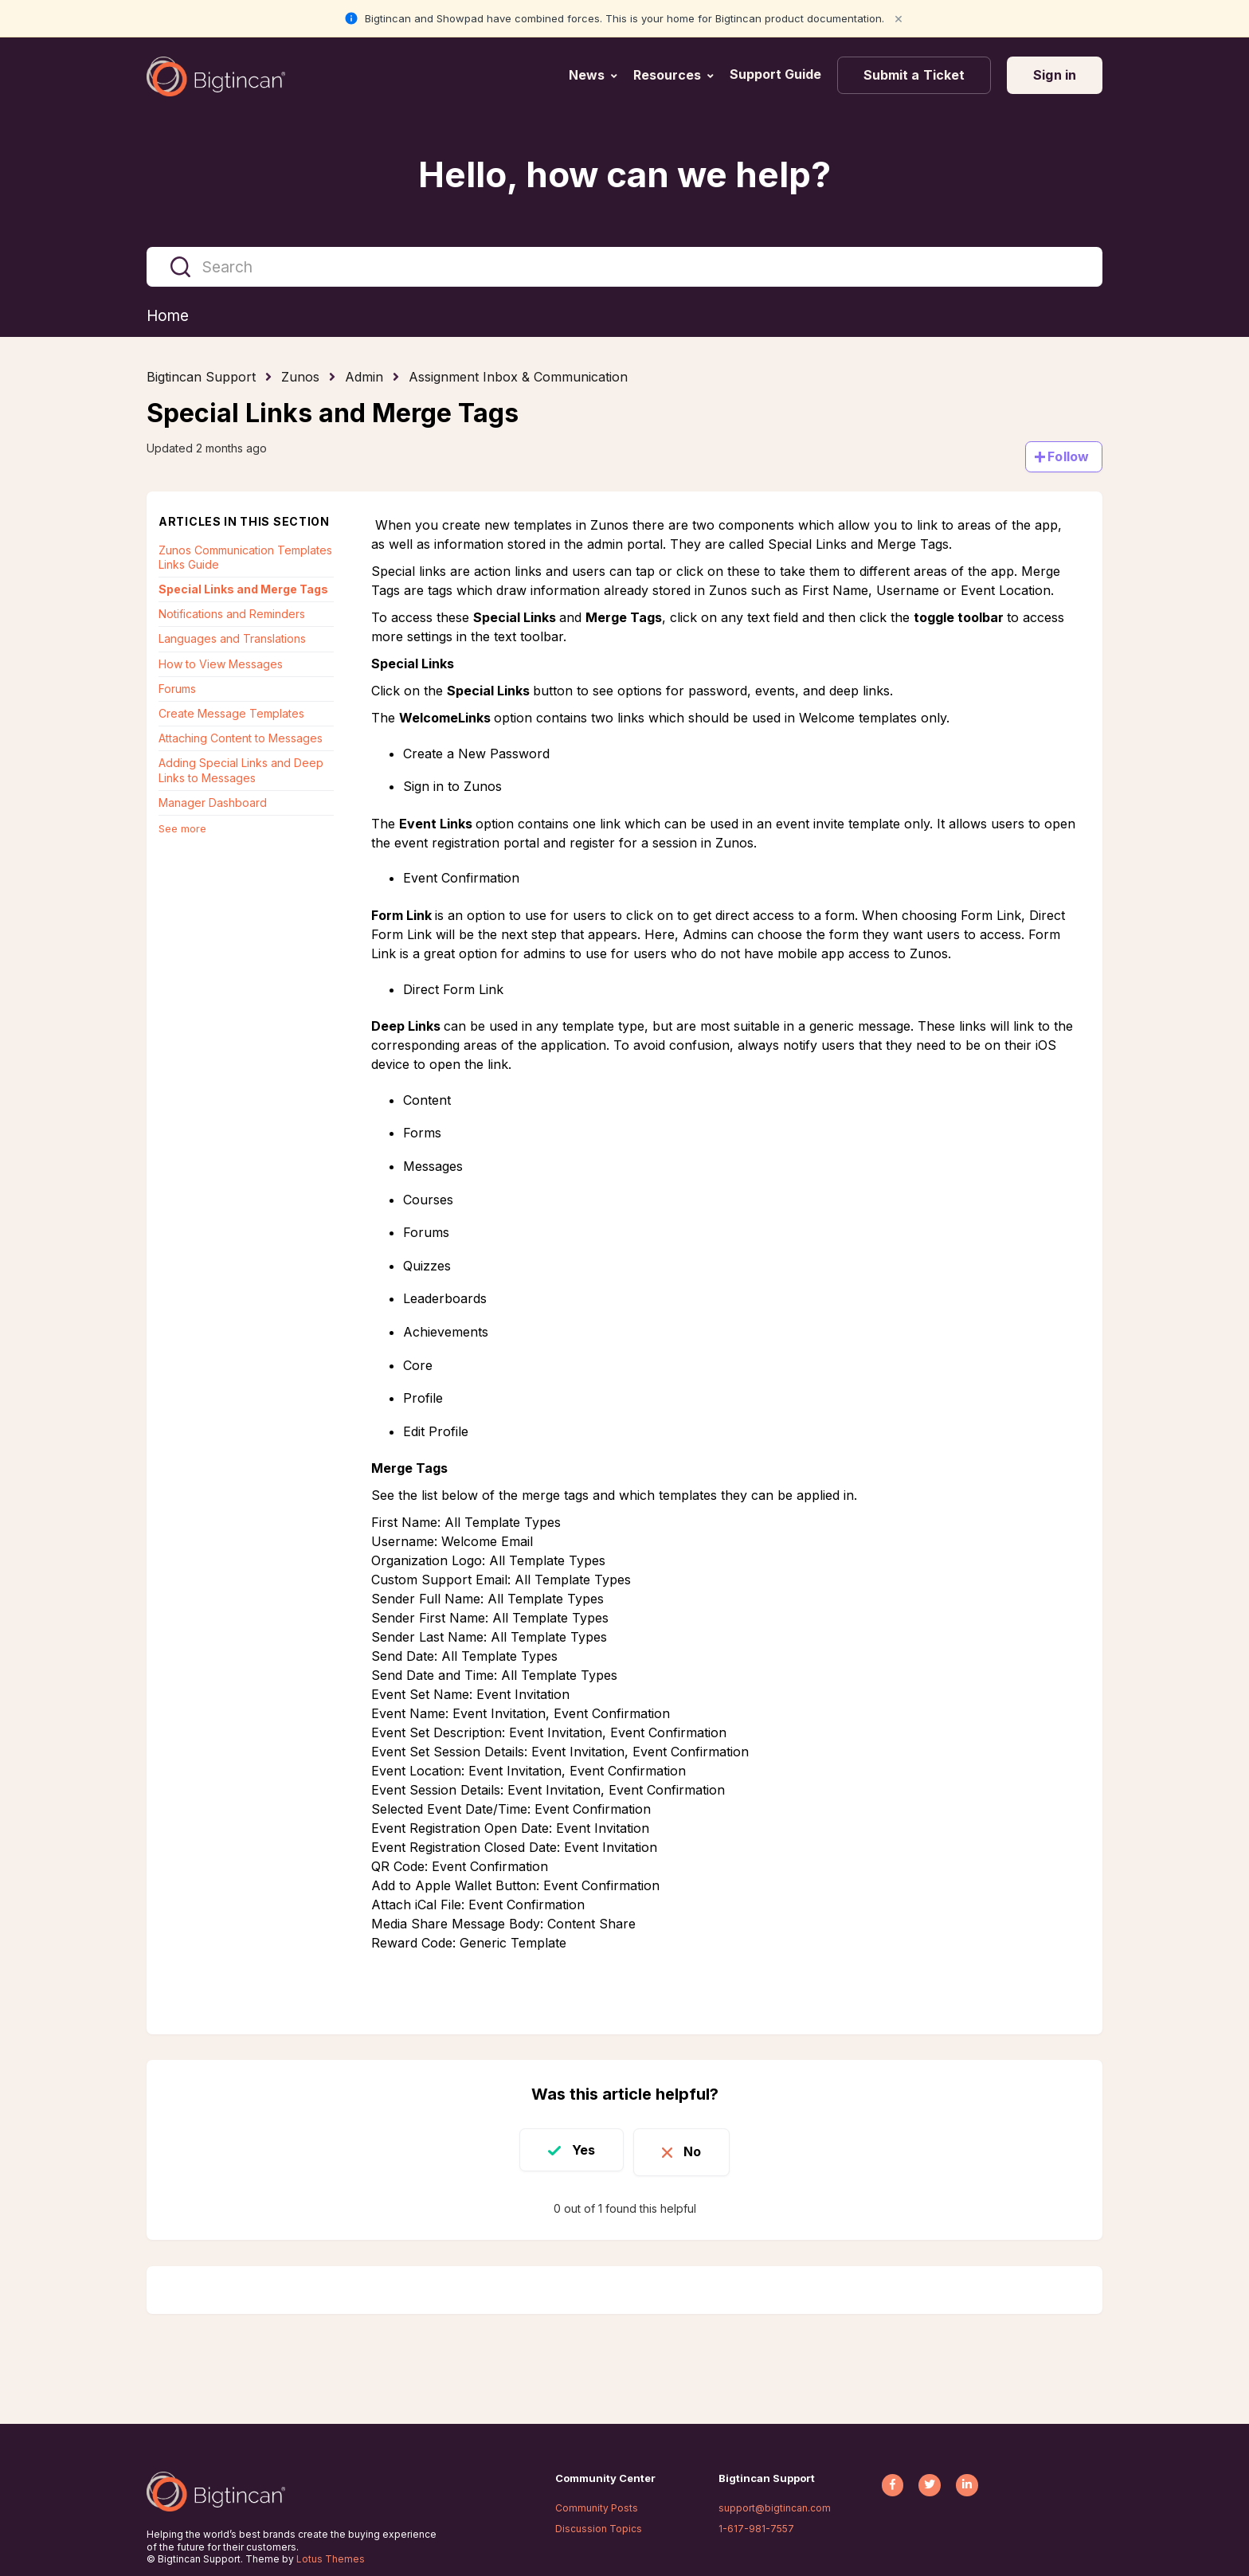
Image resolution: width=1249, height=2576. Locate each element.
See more (182, 829)
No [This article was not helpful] (698, 2150)
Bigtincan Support (201, 378)
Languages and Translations (232, 639)
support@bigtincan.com (774, 2508)
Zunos (300, 378)
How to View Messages (221, 664)
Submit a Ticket (914, 75)
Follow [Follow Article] (1068, 457)
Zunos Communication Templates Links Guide (245, 558)
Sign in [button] (1054, 75)
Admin (364, 378)
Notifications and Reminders (232, 614)
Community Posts (596, 2508)
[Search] (624, 267)
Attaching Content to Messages (241, 739)
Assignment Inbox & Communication (518, 378)
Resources (667, 75)
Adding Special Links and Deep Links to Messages (241, 771)
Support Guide (777, 74)
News (587, 75)
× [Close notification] (898, 18)
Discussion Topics (598, 2529)
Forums (177, 689)
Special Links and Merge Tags (243, 590)
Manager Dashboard (213, 803)
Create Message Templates (231, 714)
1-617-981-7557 (756, 2529)
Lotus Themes (330, 2559)
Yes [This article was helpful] (577, 2150)
